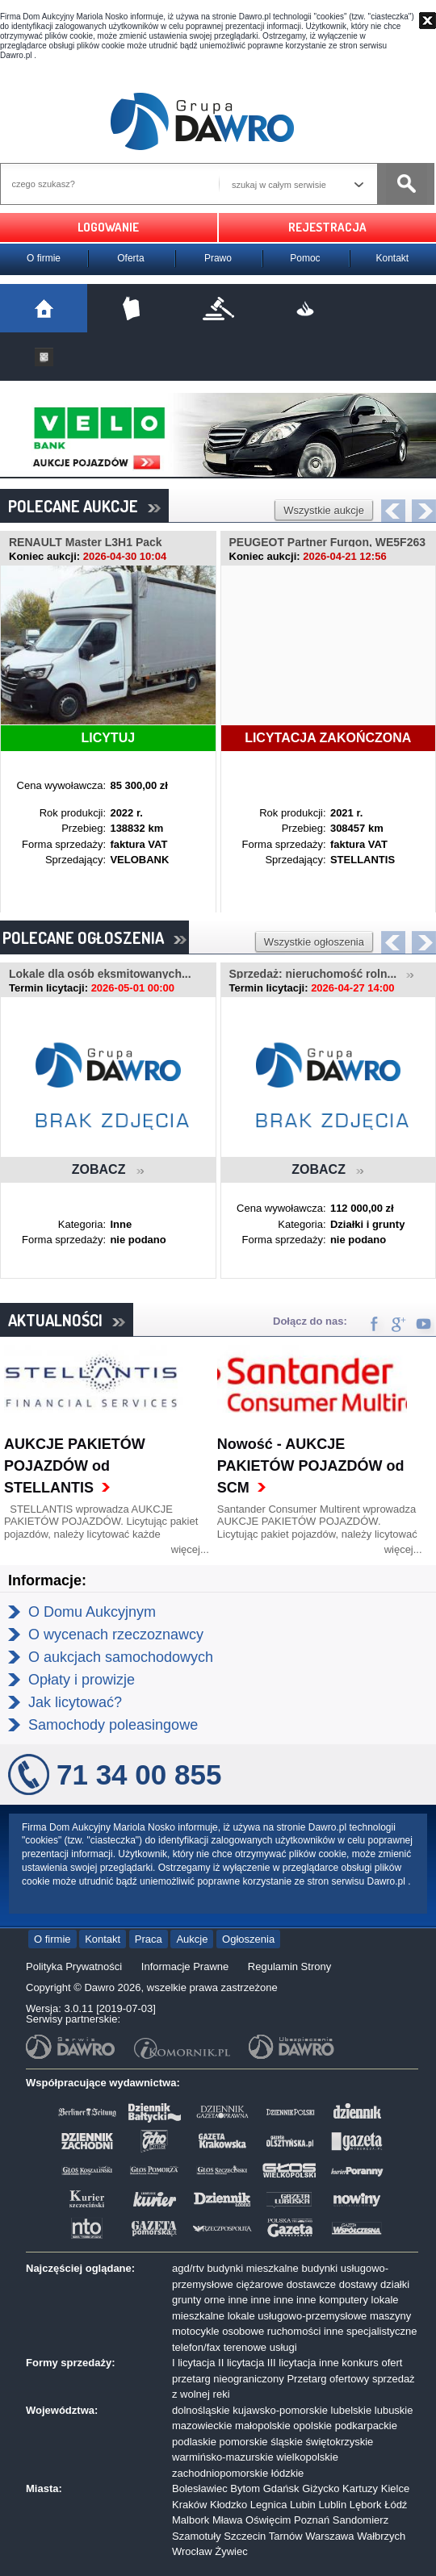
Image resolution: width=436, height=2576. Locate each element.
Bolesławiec (200, 2488)
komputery (343, 2300)
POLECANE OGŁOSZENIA (94, 937)
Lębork (366, 2505)
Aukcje (192, 1939)
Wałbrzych (381, 2536)
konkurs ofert (372, 2363)
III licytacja (292, 2363)
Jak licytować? (75, 1702)
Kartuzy (360, 2488)
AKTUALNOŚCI (66, 1319)
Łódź (395, 2505)
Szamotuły (196, 2536)
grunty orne (198, 2300)
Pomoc (305, 258)
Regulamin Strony (289, 1966)
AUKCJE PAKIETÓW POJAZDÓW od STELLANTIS (74, 1466)
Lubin (303, 2505)
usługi (283, 2347)
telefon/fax (196, 2347)
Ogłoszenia (248, 1939)
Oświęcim (268, 2520)
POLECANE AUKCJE (84, 505)
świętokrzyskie (340, 2442)
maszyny (390, 2316)
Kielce (395, 2488)
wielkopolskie (307, 2457)
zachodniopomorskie (220, 2473)
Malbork (190, 2520)
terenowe (245, 2347)
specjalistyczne (381, 2331)
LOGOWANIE (108, 227)
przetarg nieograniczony (228, 2379)
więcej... (190, 1549)
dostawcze (311, 2284)
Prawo (218, 258)
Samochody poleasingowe (113, 1725)
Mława (227, 2520)
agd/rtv (188, 2268)
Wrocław (192, 2551)
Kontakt (392, 258)
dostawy (358, 2284)
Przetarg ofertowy (328, 2379)
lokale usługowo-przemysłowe (297, 2316)
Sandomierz (360, 2520)
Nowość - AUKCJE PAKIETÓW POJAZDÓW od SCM (311, 1466)
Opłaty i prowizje (81, 1680)
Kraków (189, 2505)
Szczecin (245, 2536)
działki (394, 2284)
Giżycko (320, 2488)
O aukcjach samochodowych (120, 1657)
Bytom (245, 2488)
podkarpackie (366, 2425)
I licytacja (193, 2363)
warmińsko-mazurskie (223, 2457)
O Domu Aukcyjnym (92, 1612)
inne (238, 2300)
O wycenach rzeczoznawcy (115, 1634)
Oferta (130, 258)
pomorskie (244, 2442)
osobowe (243, 2331)
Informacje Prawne (184, 1966)
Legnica (268, 2505)
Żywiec (231, 2551)
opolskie (312, 2425)
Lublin (332, 2505)
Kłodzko (228, 2505)
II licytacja (241, 2363)
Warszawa (329, 2536)
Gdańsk (281, 2488)
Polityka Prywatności (74, 1966)
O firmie (44, 258)
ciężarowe (259, 2284)
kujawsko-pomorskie (280, 2410)
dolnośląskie (201, 2410)
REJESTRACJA (327, 227)
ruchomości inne (305, 2331)
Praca (148, 1939)
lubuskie (394, 2410)
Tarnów (286, 2536)
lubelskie (351, 2410)
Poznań (311, 2520)
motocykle (196, 2331)
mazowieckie (202, 2425)
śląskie (286, 2442)
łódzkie (287, 2473)
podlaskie (194, 2442)
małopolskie (263, 2425)
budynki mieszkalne (252, 2268)
